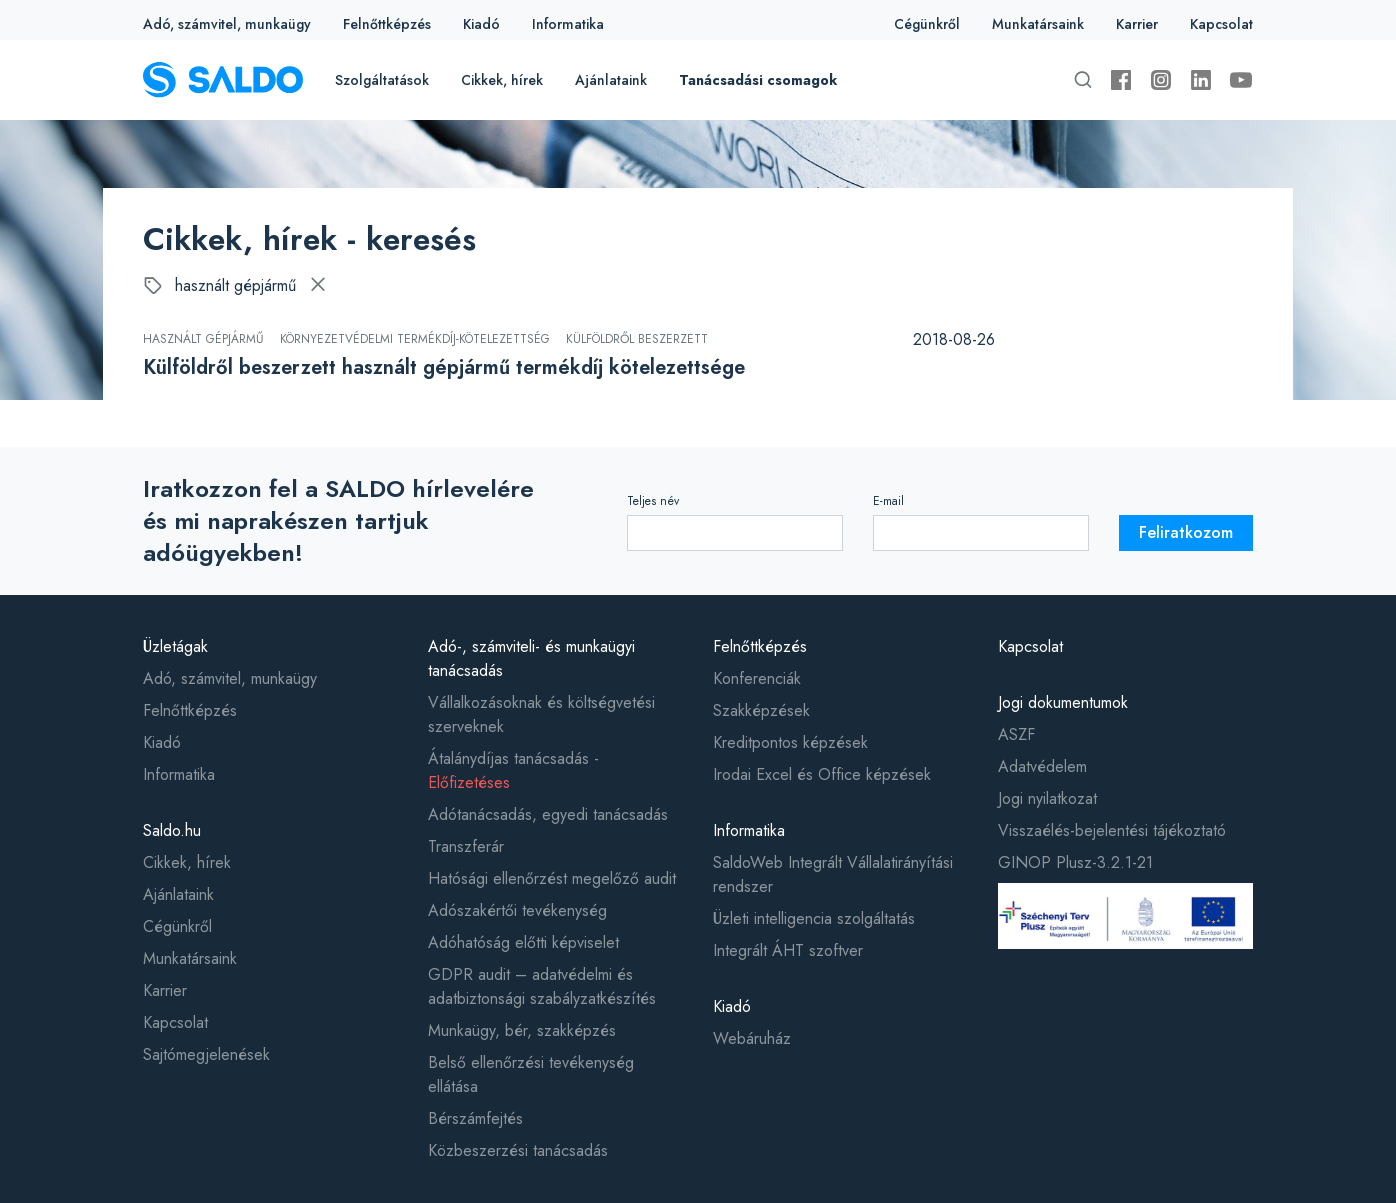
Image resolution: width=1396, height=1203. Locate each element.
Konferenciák (757, 678)
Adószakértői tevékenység (517, 910)
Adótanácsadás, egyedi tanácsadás (548, 814)
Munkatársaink (1038, 24)
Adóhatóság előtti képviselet (523, 942)
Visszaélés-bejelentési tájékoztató (1112, 830)
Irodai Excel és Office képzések (822, 774)
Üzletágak (175, 646)
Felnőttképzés (387, 24)
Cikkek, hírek (502, 80)
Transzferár (466, 846)
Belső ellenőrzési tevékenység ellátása (531, 1074)
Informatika (568, 24)
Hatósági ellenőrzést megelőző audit (552, 878)
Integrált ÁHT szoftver (788, 950)
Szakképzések (761, 710)
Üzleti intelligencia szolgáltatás (814, 918)
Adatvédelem (1042, 766)
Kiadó (481, 24)
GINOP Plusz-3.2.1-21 (1075, 862)
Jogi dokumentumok (1063, 702)
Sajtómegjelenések (206, 1054)
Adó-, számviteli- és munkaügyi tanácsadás (531, 658)
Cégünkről (927, 24)
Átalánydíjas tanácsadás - (513, 770)
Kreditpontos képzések (790, 742)
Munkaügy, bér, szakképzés (522, 1030)
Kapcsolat (1221, 24)
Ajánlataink (611, 80)
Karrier (1137, 24)
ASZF (1016, 734)
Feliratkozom (1186, 532)
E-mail (888, 501)
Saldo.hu (172, 830)
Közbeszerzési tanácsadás (518, 1150)
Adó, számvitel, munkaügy (227, 24)
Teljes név (653, 501)
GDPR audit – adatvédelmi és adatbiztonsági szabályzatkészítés (542, 986)
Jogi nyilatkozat (1047, 798)
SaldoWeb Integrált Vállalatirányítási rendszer (833, 874)
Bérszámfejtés (475, 1118)
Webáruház (752, 1038)
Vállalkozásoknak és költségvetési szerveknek (541, 714)
